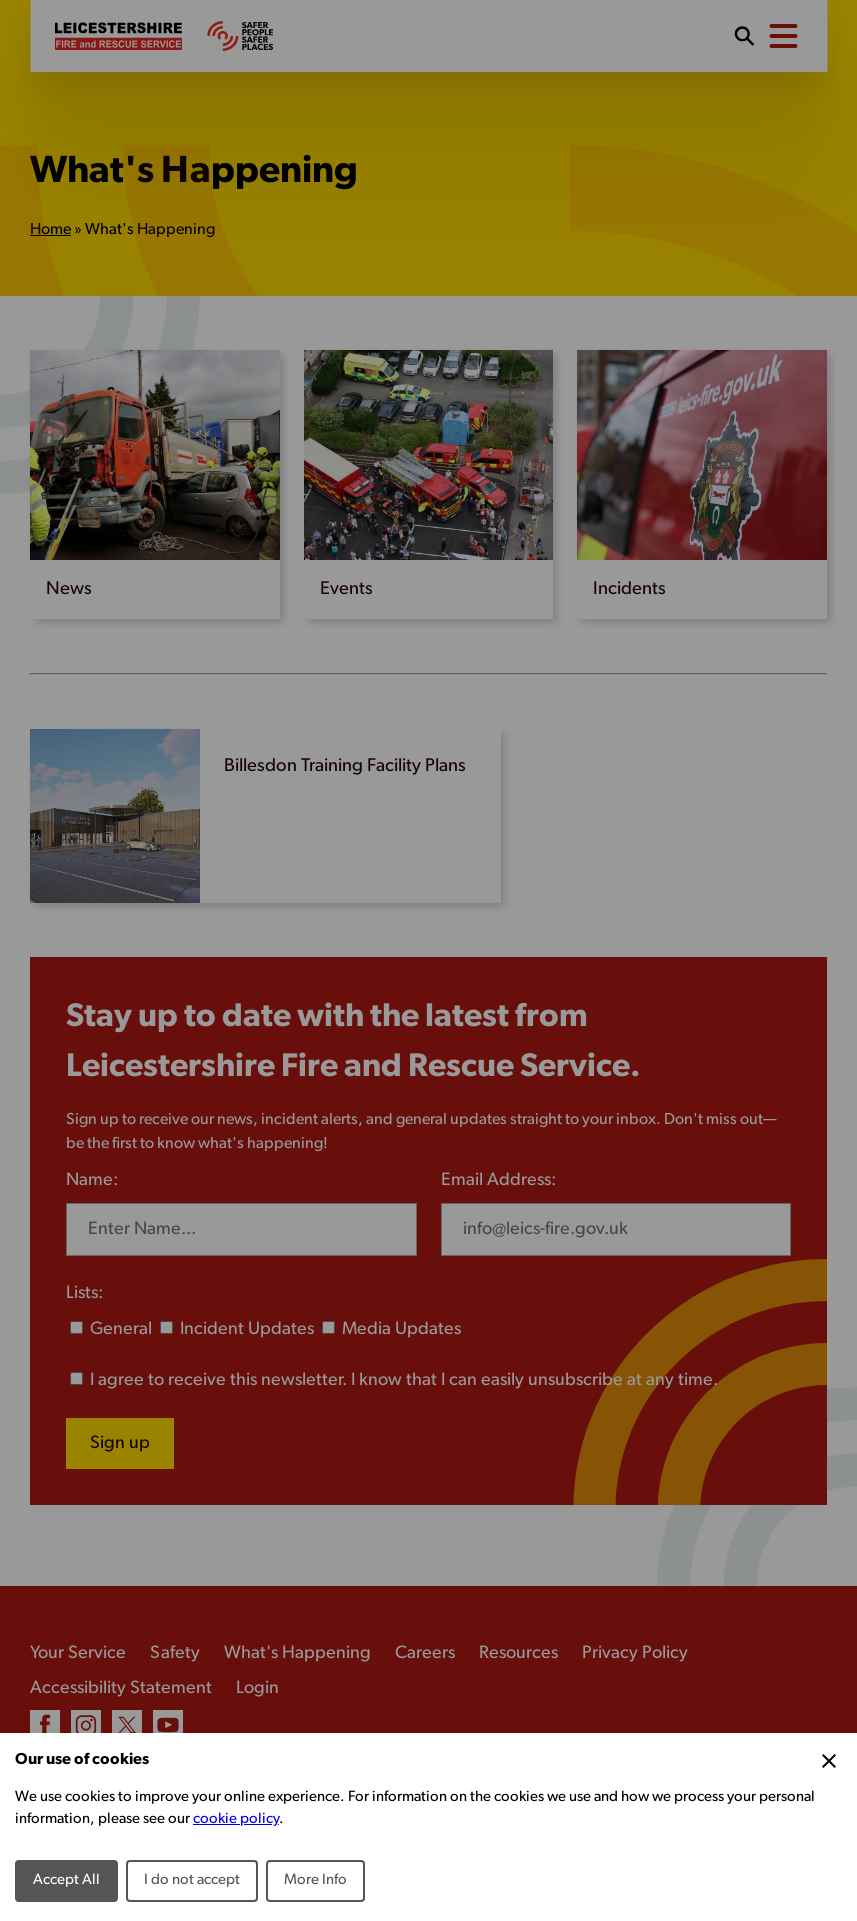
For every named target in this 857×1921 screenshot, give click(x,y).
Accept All (66, 1880)
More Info (315, 1880)
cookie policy (236, 1819)
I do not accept (192, 1880)
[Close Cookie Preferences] (829, 1761)
